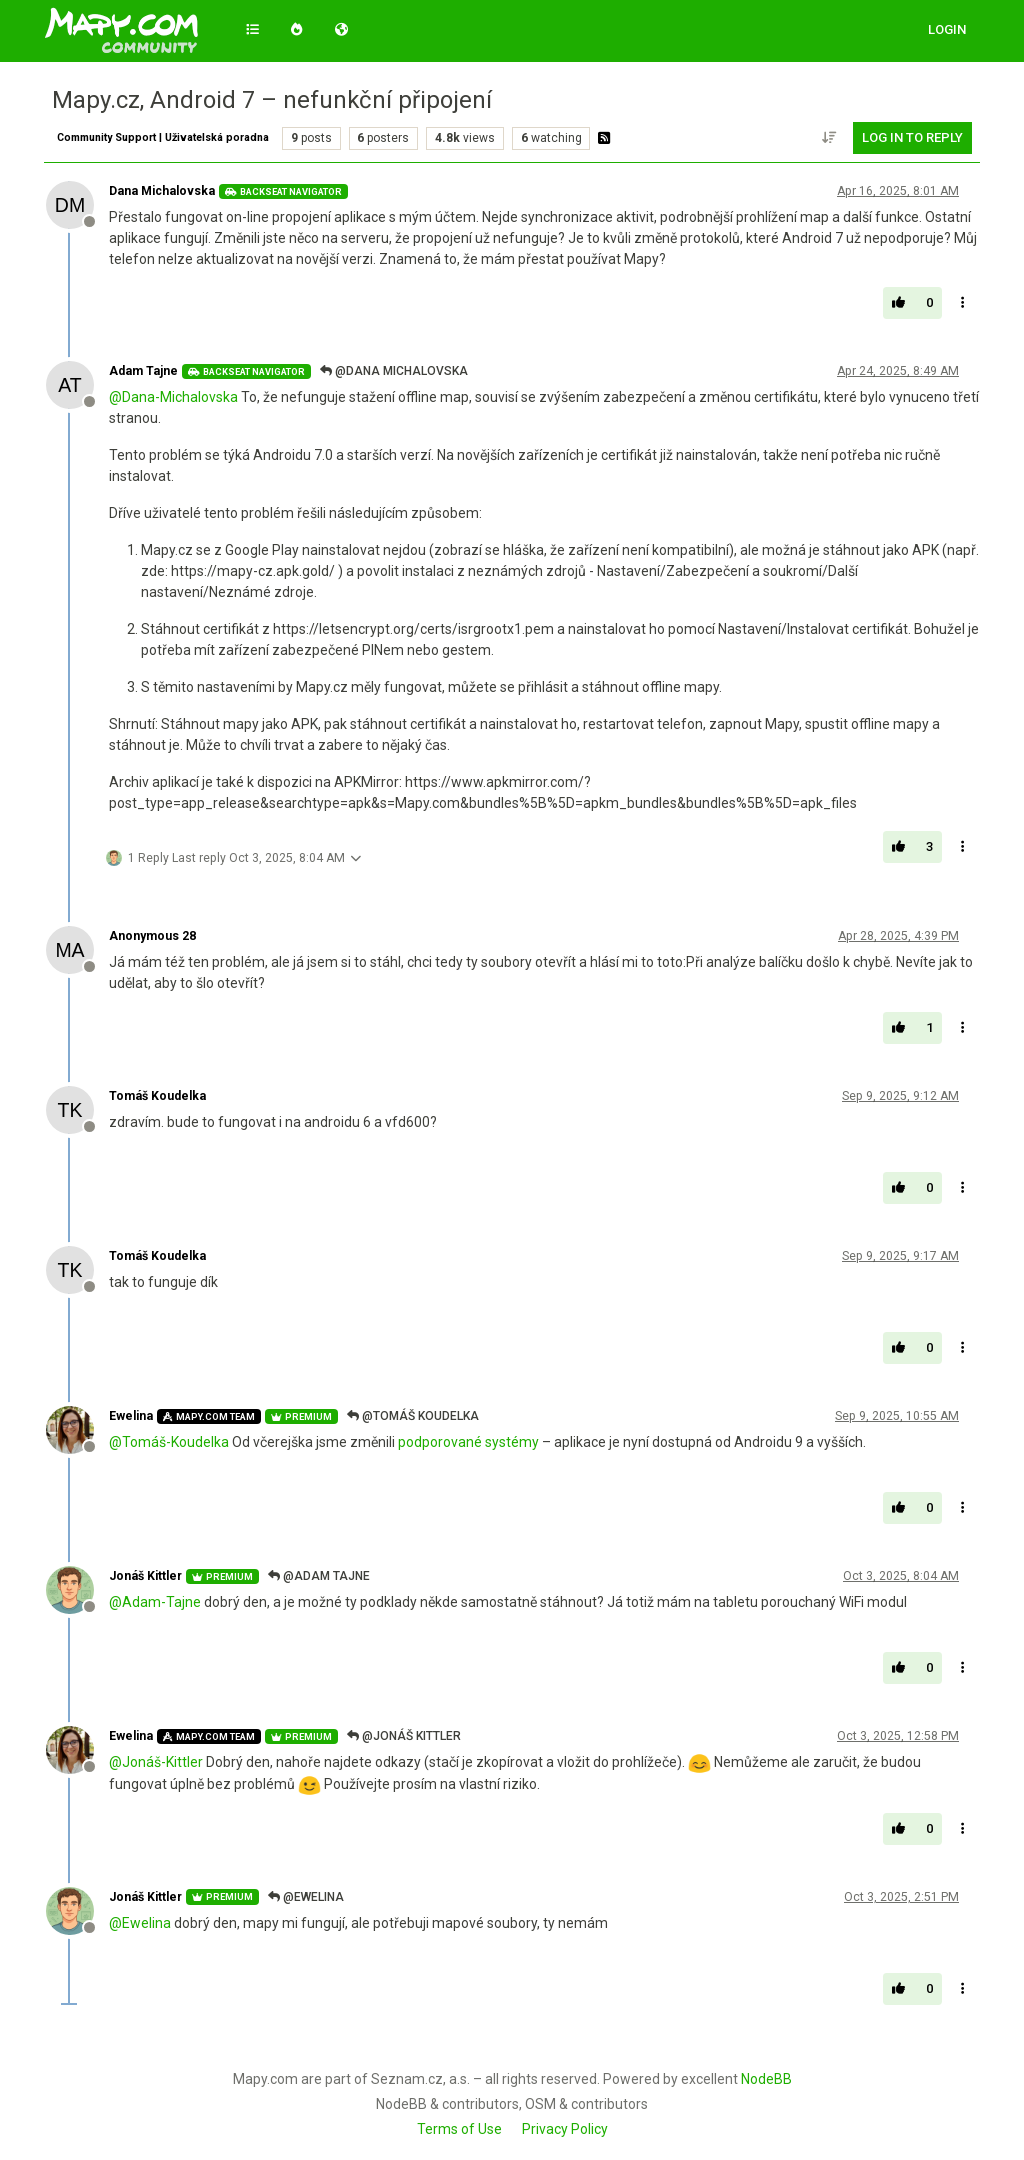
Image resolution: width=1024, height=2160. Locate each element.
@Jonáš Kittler (404, 1736)
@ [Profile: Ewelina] (140, 1923)
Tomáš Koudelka (157, 1096)
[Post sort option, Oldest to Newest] (830, 138)
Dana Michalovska (162, 191)
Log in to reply (912, 137)
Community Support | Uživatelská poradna (163, 137)
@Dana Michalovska (394, 371)
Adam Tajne (143, 371)
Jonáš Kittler (145, 1576)
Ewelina (131, 1416)
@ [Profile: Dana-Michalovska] (173, 397)
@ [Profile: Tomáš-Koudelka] (169, 1442)
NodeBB (766, 2079)
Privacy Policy (565, 2129)
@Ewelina (306, 1897)
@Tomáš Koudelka (413, 1416)
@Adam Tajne (319, 1576)
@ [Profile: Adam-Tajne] (155, 1602)
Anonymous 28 (152, 936)
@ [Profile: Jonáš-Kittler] (156, 1762)
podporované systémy (468, 1442)
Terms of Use (459, 2129)
